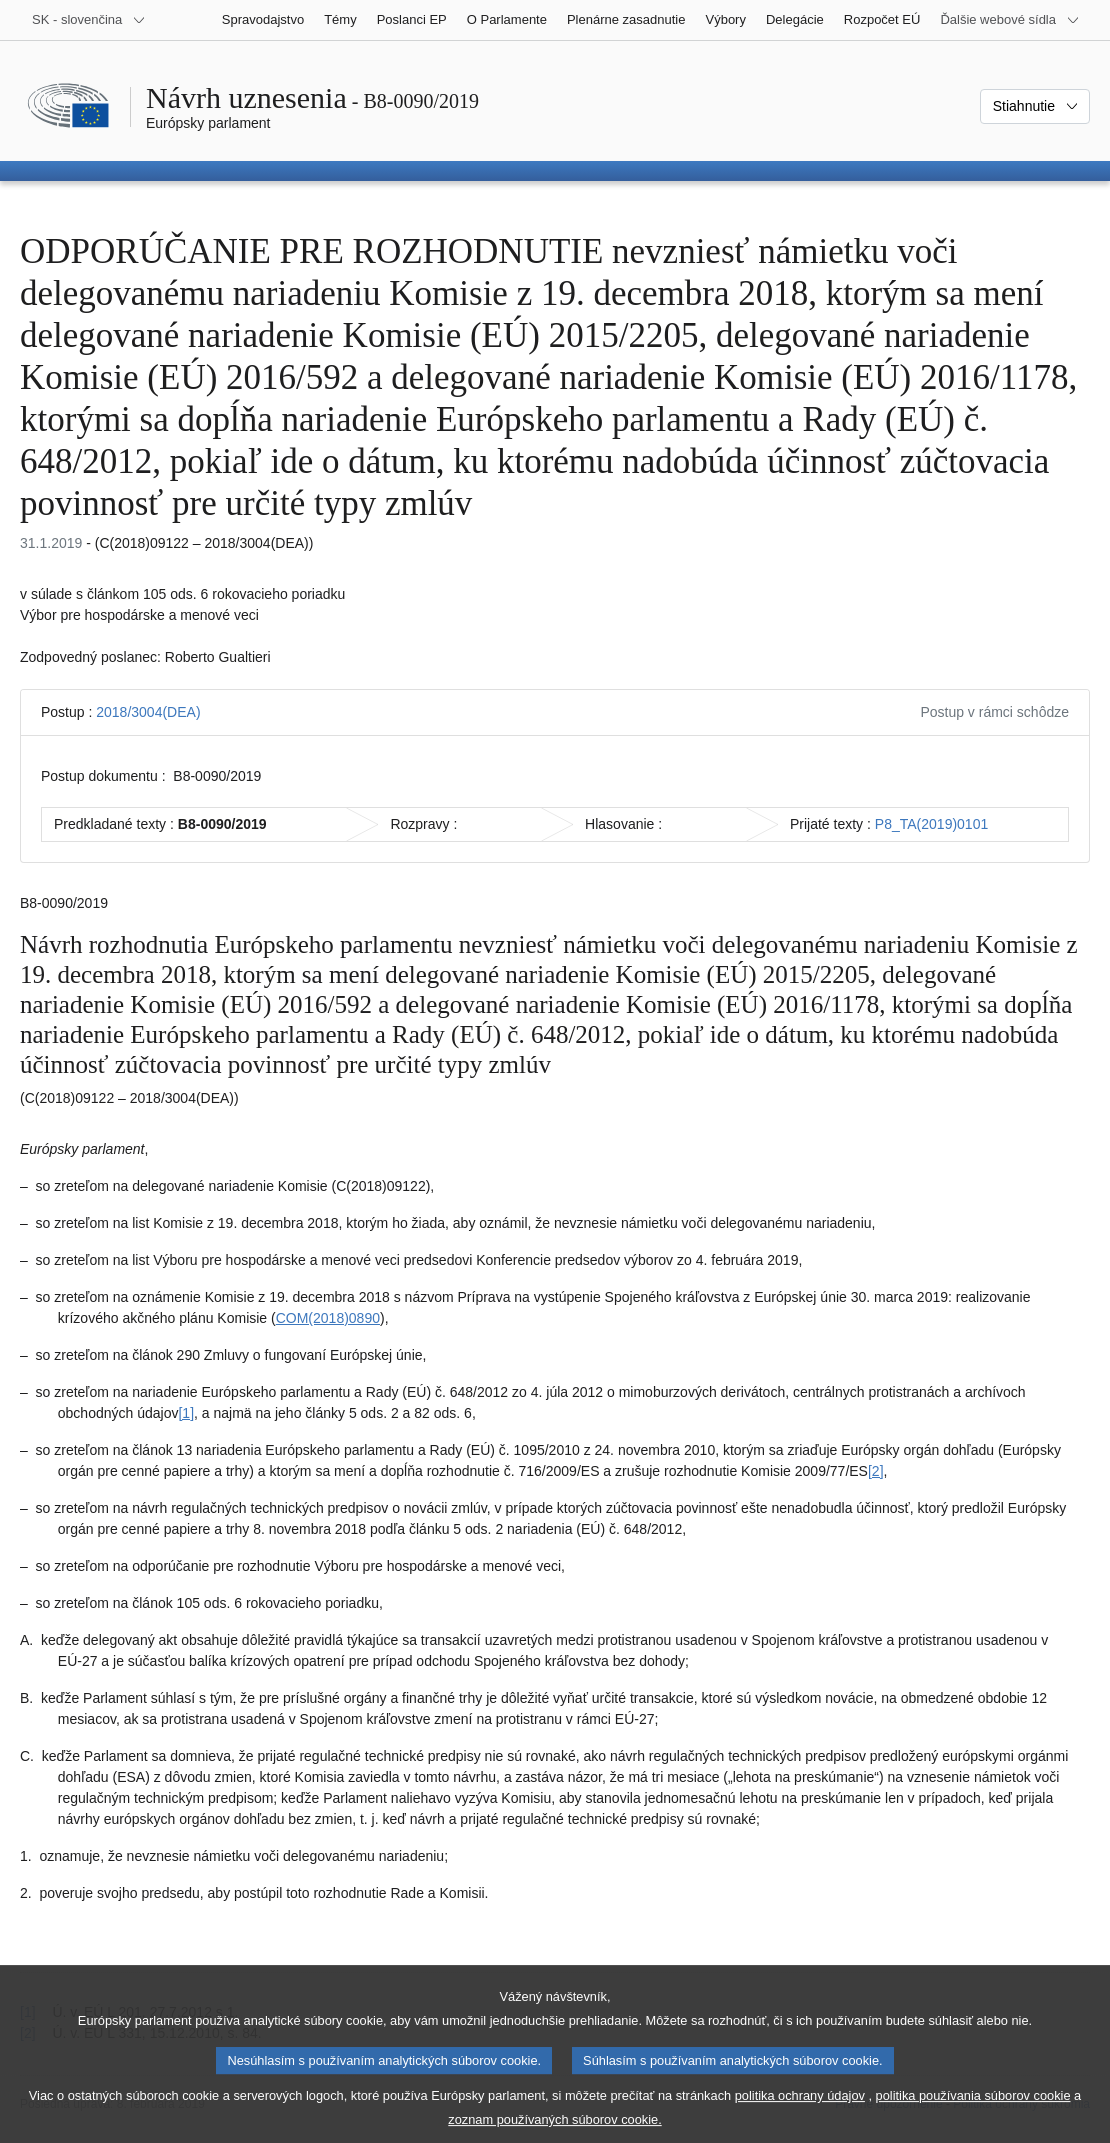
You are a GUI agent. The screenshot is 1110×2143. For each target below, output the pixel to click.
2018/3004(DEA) (148, 712)
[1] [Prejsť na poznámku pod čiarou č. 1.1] (186, 1413)
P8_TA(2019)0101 (931, 824)
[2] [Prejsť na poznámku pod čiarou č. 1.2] (876, 1471)
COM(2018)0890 (328, 1318)
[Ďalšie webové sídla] (1010, 20)
